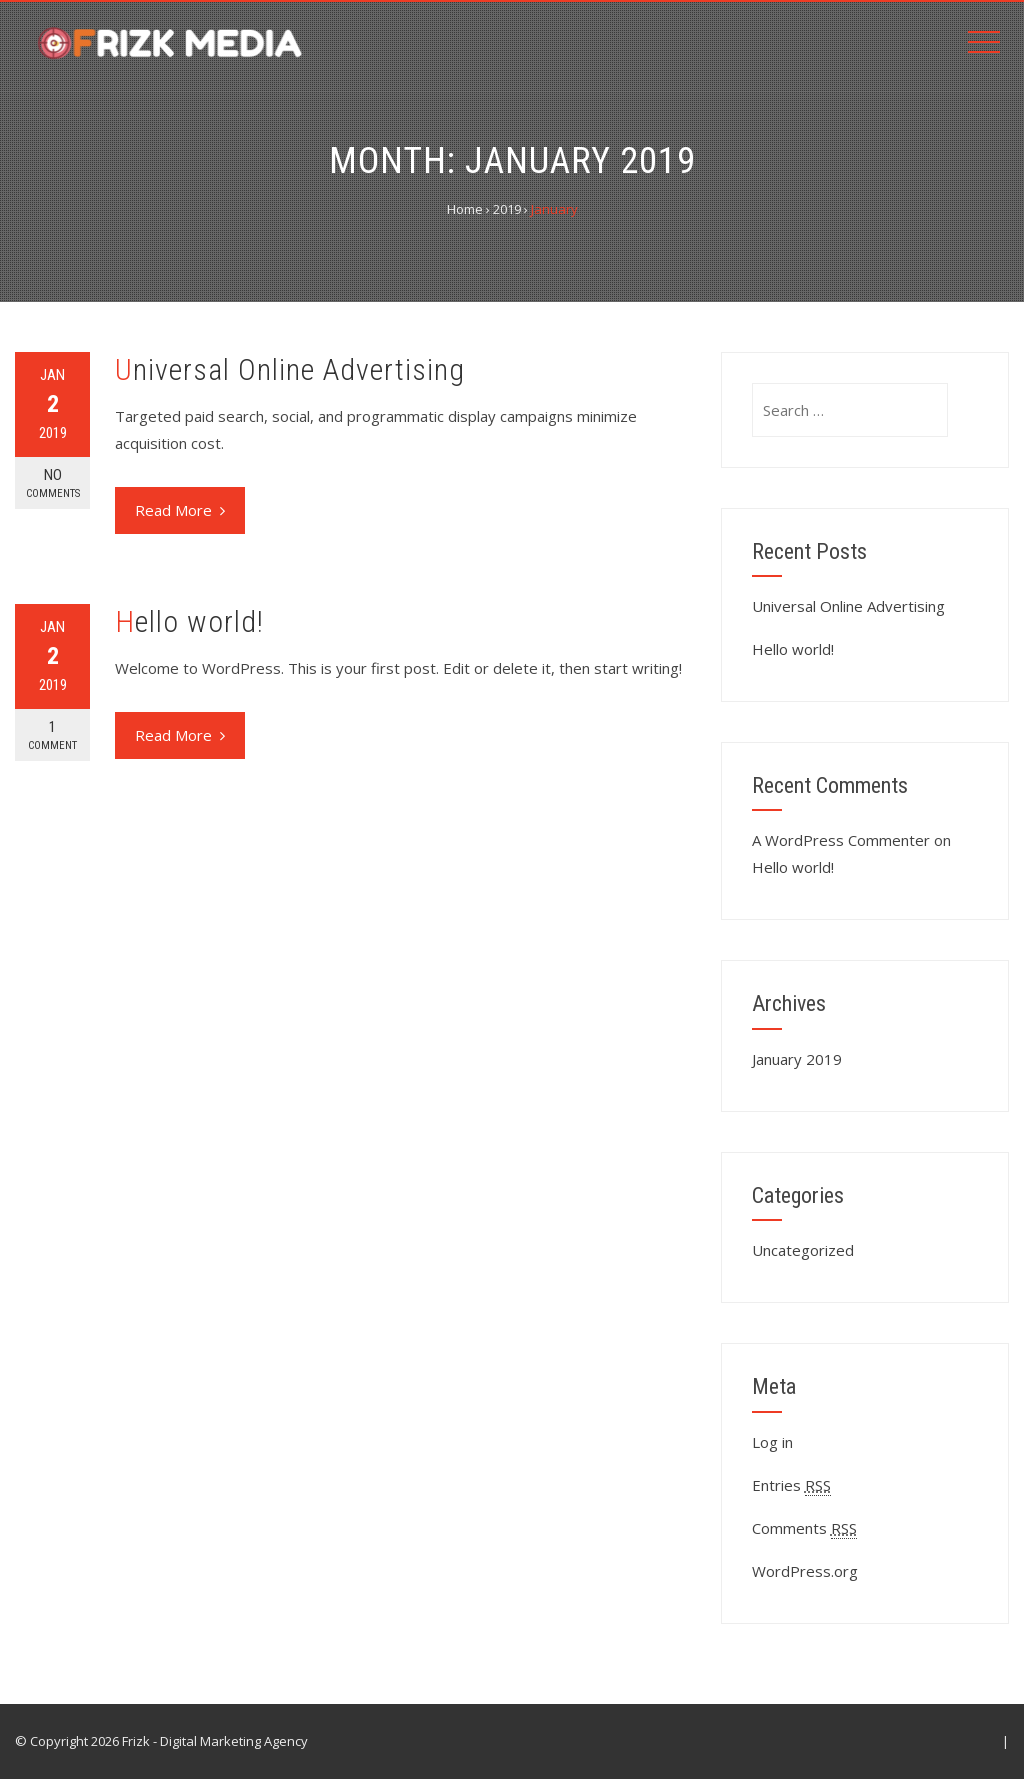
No (52, 483)
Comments (804, 1528)
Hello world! (189, 621)
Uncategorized (803, 1250)
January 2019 (797, 1059)
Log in (772, 1442)
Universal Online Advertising (290, 369)
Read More (180, 510)
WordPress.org (805, 1571)
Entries (791, 1485)
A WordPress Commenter (841, 840)
